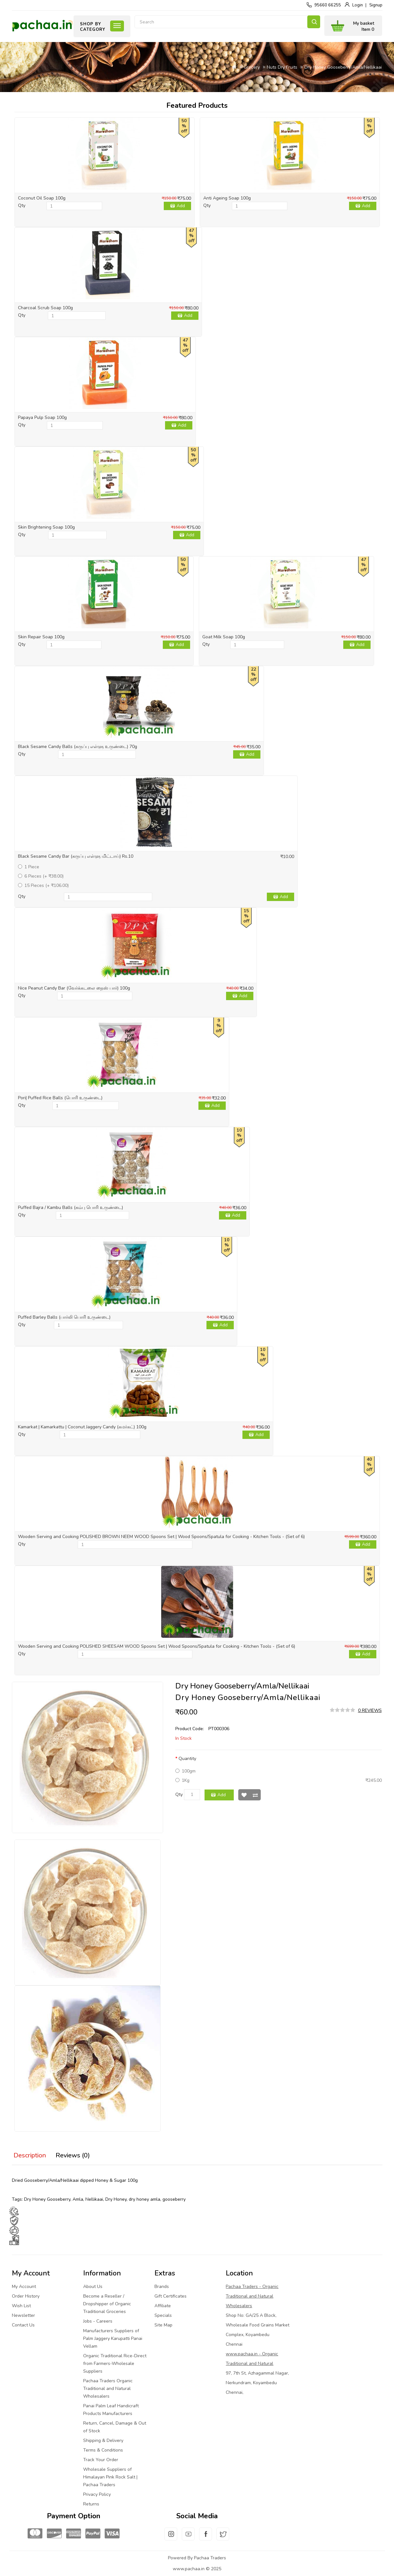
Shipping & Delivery (103, 2440)
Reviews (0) (73, 2155)
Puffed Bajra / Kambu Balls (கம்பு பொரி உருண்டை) (70, 1207)
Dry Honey (116, 2199)
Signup (375, 5)
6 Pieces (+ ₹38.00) (41, 876)
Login (357, 5)
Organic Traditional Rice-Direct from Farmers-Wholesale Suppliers (114, 2363)
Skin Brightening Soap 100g (46, 527)
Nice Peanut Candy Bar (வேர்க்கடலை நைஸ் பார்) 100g (74, 988)
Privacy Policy (97, 2494)
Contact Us (23, 2325)
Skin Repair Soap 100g (41, 637)
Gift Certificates (170, 2296)
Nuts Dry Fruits (282, 67)
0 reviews (370, 1710)
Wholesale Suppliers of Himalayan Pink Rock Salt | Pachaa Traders (110, 2477)
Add (181, 206)
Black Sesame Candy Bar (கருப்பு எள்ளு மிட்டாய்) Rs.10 (75, 856)
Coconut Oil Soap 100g (42, 198)
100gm (185, 1771)
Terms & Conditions (103, 2450)
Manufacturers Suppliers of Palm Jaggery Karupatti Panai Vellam (112, 2338)
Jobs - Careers (97, 2321)
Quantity (187, 1759)
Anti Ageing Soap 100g (227, 198)
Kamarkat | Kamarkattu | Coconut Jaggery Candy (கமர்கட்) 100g (82, 1427)
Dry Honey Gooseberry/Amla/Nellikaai (343, 67)
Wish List (244, 1795)
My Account (24, 2286)
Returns (91, 2504)
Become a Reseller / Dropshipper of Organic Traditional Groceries (107, 2304)
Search (313, 21)
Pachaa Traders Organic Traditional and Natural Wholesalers (108, 2388)
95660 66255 (327, 5)
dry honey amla (144, 2199)
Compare (255, 1795)
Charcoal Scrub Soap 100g (45, 308)
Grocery (252, 67)
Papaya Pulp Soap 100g (42, 417)
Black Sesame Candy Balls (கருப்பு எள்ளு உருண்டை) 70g (77, 747)
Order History (25, 2296)
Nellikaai (94, 2199)
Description (29, 2155)
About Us (92, 2286)
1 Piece (28, 867)
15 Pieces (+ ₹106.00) (43, 885)
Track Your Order (100, 2460)
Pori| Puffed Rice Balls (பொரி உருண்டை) (60, 1098)
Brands (161, 2286)
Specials (163, 2315)
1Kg (182, 1780)
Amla (78, 2199)
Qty (21, 205)
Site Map (163, 2325)
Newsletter (23, 2315)
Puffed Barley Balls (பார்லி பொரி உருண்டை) (64, 1317)
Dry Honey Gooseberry (47, 2199)
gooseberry (174, 2199)
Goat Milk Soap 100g (223, 637)
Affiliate (162, 2306)
